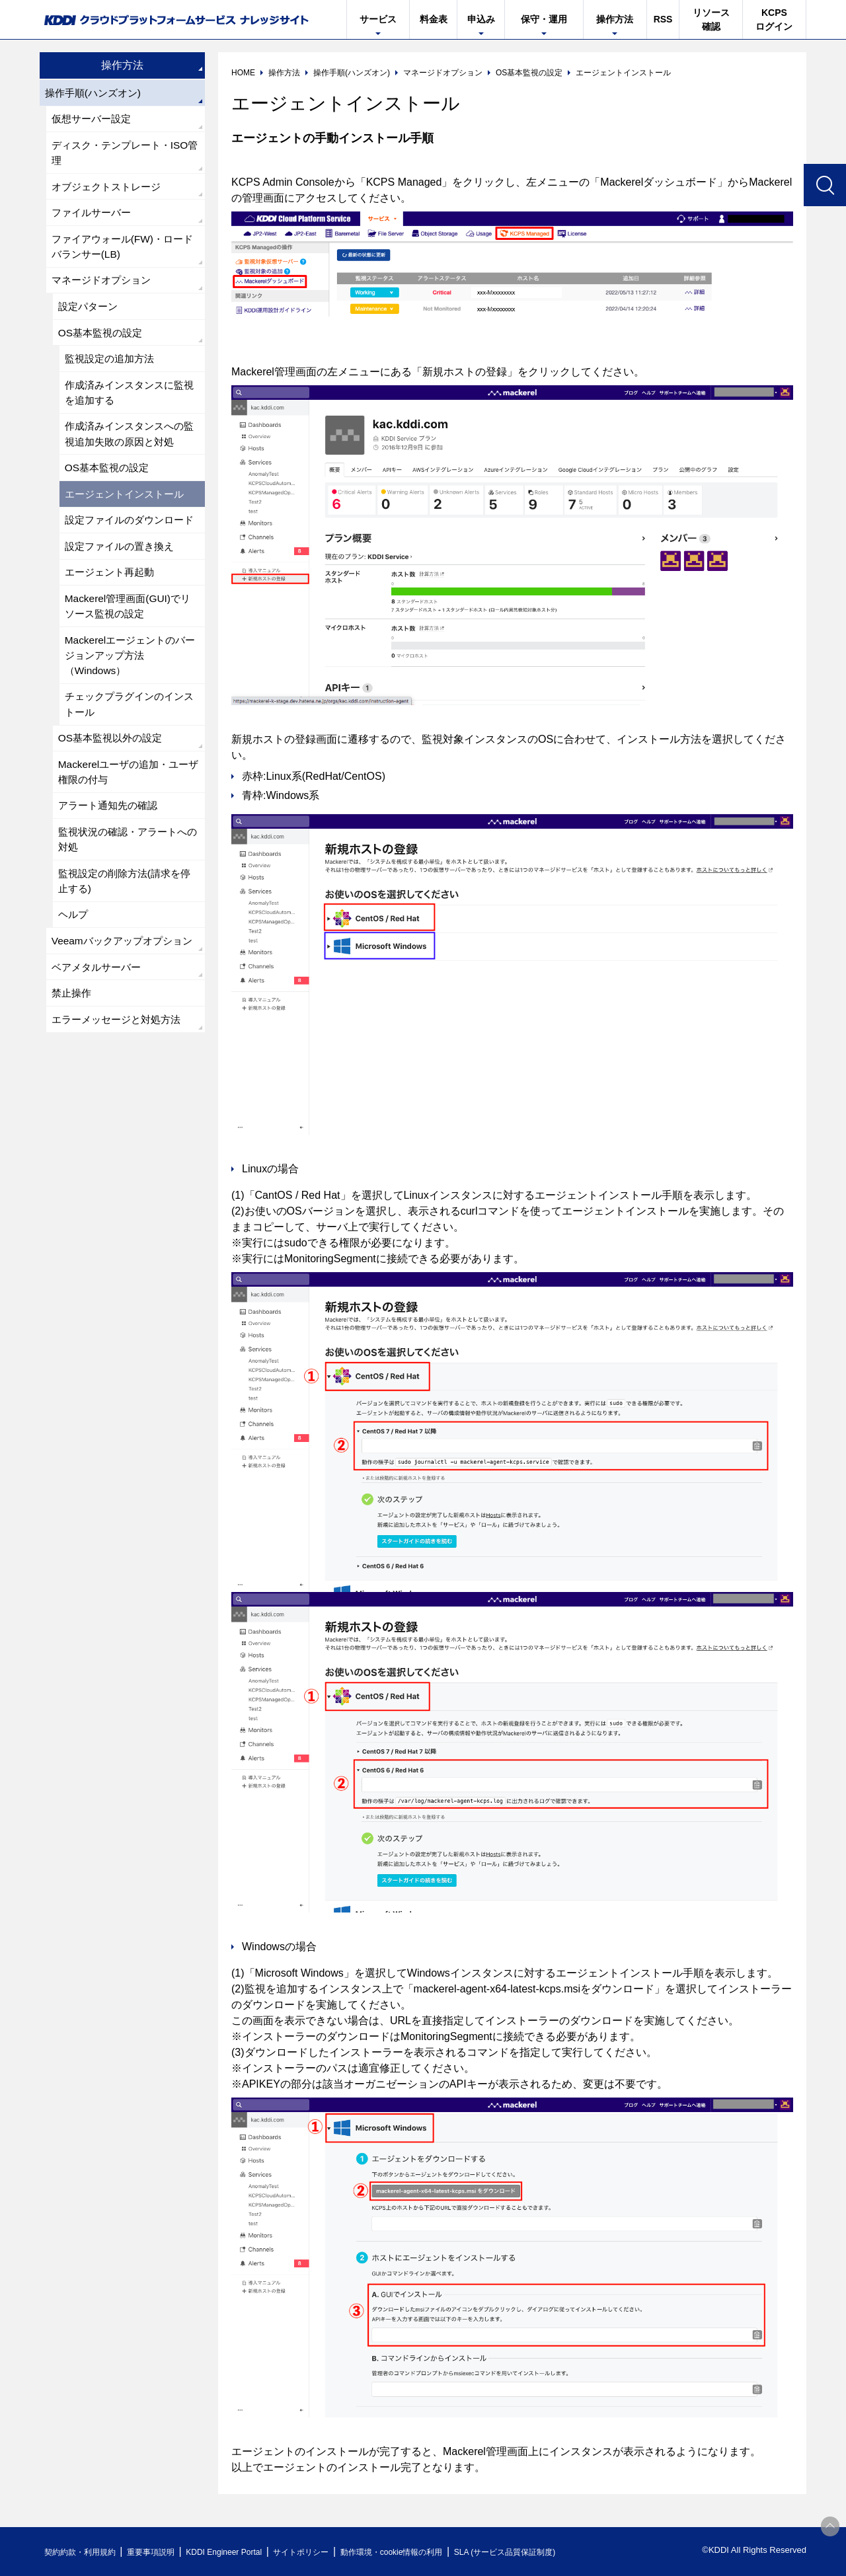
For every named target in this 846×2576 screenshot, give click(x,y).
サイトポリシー (326, 2552)
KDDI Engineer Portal (241, 2552)
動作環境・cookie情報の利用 (425, 2552)
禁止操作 (73, 1057)
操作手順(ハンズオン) (96, 92)
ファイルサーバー (94, 217)
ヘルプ (74, 960)
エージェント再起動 (112, 605)
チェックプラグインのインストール (128, 742)
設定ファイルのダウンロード (128, 543)
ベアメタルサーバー (99, 1030)
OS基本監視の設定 (102, 341)
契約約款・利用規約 (83, 2552)
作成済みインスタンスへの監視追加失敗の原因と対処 (128, 446)
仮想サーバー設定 (94, 120)
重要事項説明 (161, 2552)
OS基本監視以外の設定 (113, 777)
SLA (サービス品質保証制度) (548, 2552)
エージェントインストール (128, 508)
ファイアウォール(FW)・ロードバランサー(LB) (122, 252)
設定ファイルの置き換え (123, 578)
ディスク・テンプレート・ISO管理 (124, 155)
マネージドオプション (104, 287)
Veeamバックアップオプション (121, 995)
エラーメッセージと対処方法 (120, 1084)
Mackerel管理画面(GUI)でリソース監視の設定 (131, 640)
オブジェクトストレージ (110, 190)
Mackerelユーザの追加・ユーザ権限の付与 (127, 812)
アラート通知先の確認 (111, 847)
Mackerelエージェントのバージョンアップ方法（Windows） (128, 691)
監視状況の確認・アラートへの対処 (127, 882)
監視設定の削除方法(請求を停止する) (128, 925)
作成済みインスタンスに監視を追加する (128, 403)
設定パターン (90, 314)
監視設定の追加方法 (112, 368)
